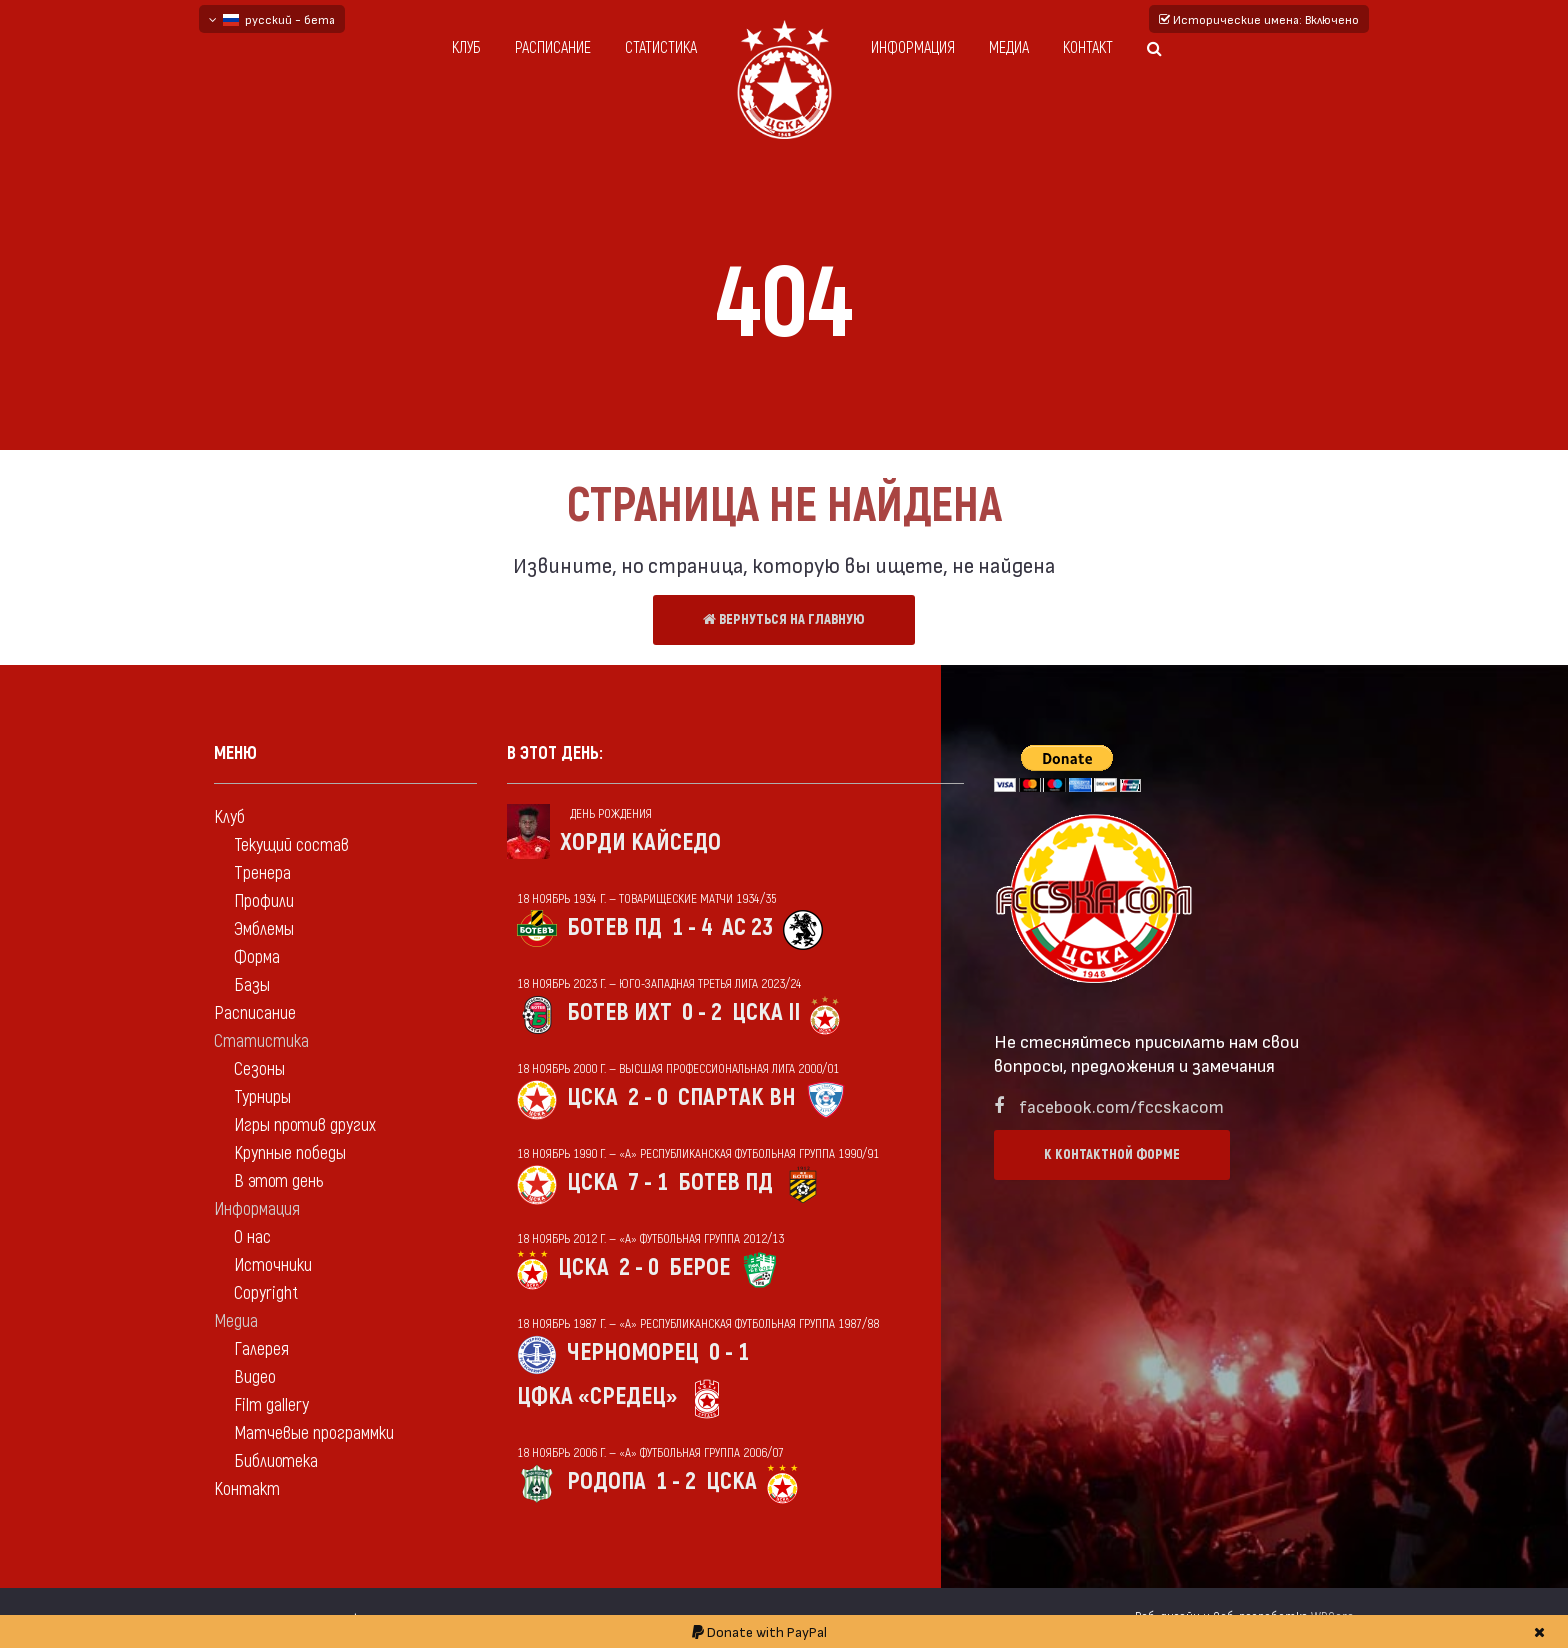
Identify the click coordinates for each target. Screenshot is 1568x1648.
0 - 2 (702, 1012)
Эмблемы (264, 929)
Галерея (261, 1349)
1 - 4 (692, 927)
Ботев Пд (614, 927)
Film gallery (271, 1405)
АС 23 (747, 927)
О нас (252, 1237)
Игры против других (305, 1125)
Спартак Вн (737, 1097)
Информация (913, 48)
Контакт (1088, 48)
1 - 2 (676, 1481)
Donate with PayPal (759, 1631)
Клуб (466, 48)
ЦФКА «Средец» (597, 1396)
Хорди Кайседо (640, 842)
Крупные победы (290, 1153)
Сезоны (259, 1069)
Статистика (661, 48)
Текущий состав (291, 845)
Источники (273, 1265)
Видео (255, 1377)
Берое (699, 1267)
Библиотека (276, 1461)
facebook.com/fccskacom (1121, 1105)
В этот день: (555, 753)
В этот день (278, 1181)
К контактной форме (1112, 1154)
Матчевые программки (314, 1433)
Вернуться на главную (784, 619)
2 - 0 (648, 1097)
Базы (252, 985)
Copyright (266, 1293)
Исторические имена (1259, 19)
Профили (264, 901)
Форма (257, 957)
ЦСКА (592, 1097)
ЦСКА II (766, 1012)
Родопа (606, 1481)
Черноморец (633, 1352)
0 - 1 (729, 1352)
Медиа (1009, 48)
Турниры (262, 1097)
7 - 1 (648, 1182)
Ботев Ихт (619, 1012)
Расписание (553, 48)
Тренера (262, 873)
